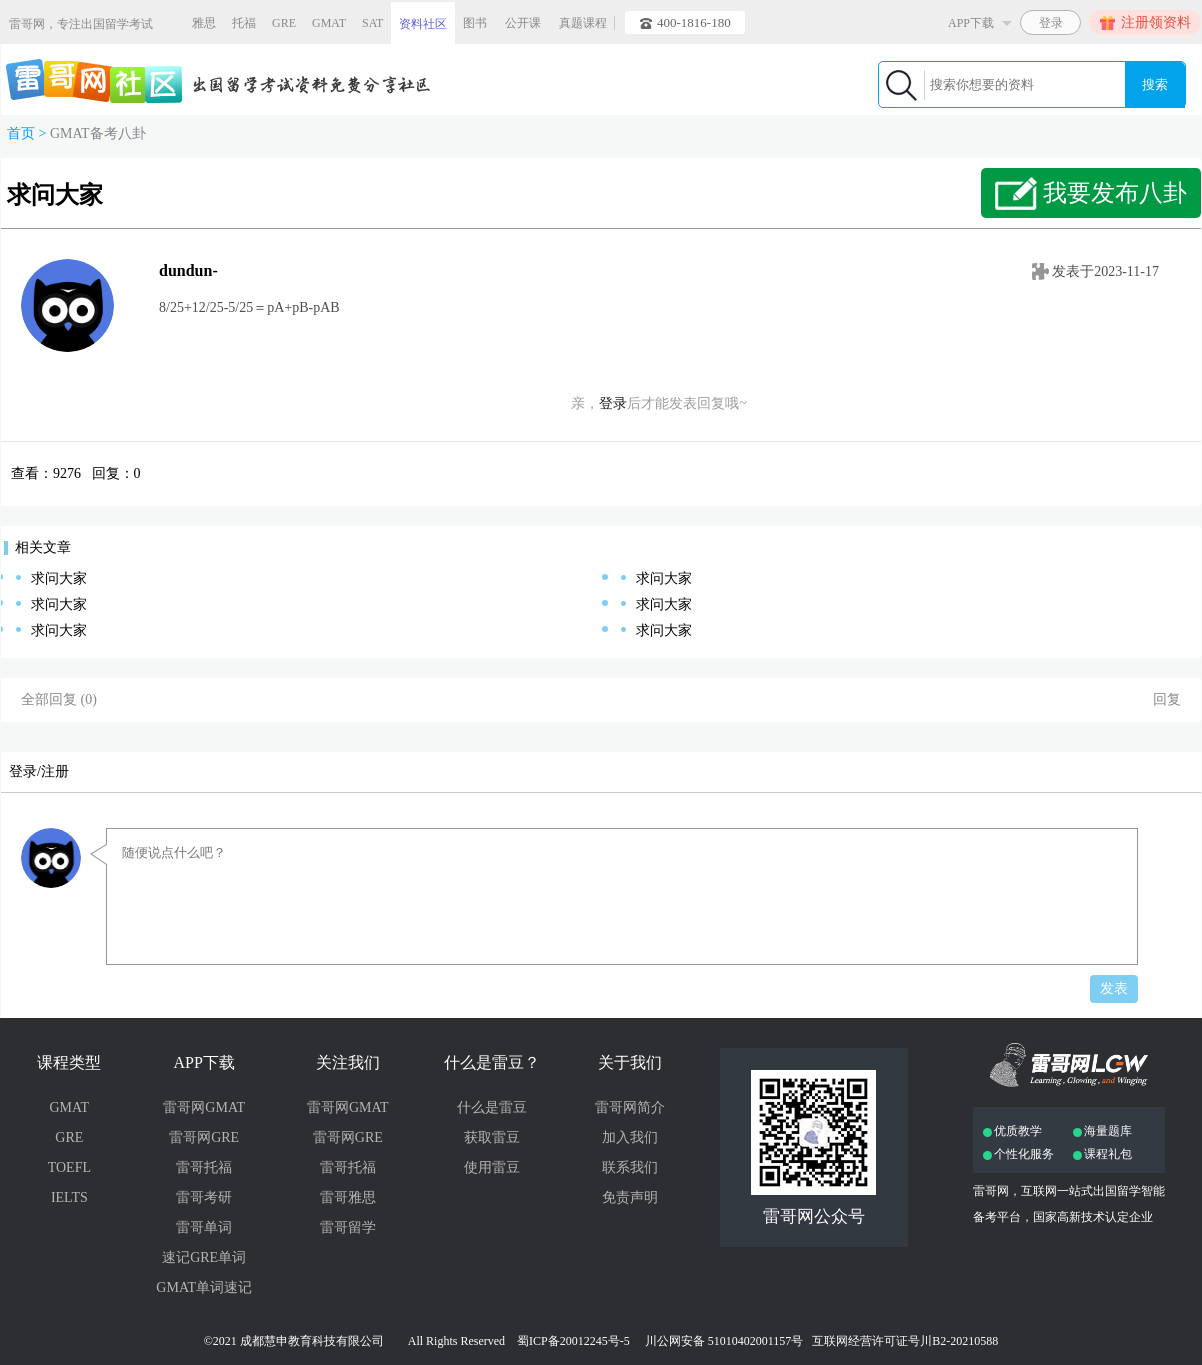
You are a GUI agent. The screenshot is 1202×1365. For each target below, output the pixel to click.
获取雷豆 (492, 1137)
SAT (372, 23)
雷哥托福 (204, 1167)
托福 (244, 23)
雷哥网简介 (630, 1107)
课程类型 (69, 1062)
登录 (613, 403)
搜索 (1155, 84)
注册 (55, 771)
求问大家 (59, 578)
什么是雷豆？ (492, 1062)
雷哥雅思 (348, 1197)
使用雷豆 (492, 1167)
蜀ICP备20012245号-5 (573, 1341)
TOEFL (69, 1167)
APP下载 (203, 1062)
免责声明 (630, 1197)
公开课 (523, 23)
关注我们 (348, 1062)
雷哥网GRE (204, 1137)
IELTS (69, 1197)
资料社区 (423, 24)
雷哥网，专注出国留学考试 (81, 24)
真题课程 (583, 23)
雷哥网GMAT (204, 1107)
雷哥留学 (348, 1227)
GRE (284, 23)
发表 (1114, 988)
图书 (475, 23)
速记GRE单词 (204, 1257)
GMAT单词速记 (204, 1287)
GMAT (329, 23)
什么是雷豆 (492, 1107)
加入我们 (630, 1137)
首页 (21, 133)
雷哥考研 (204, 1197)
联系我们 (630, 1167)
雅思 (204, 23)
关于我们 (630, 1062)
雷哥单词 (204, 1227)
